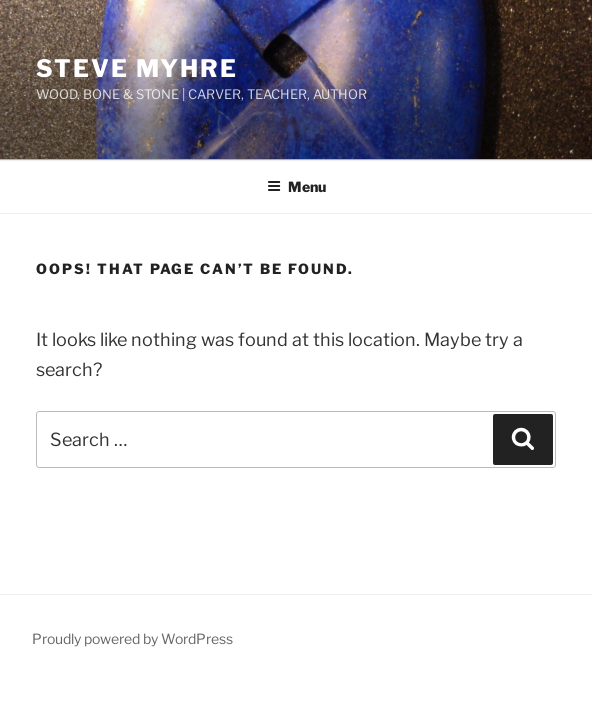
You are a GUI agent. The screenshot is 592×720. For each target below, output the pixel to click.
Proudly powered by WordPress (132, 638)
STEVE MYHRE (137, 68)
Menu (296, 186)
